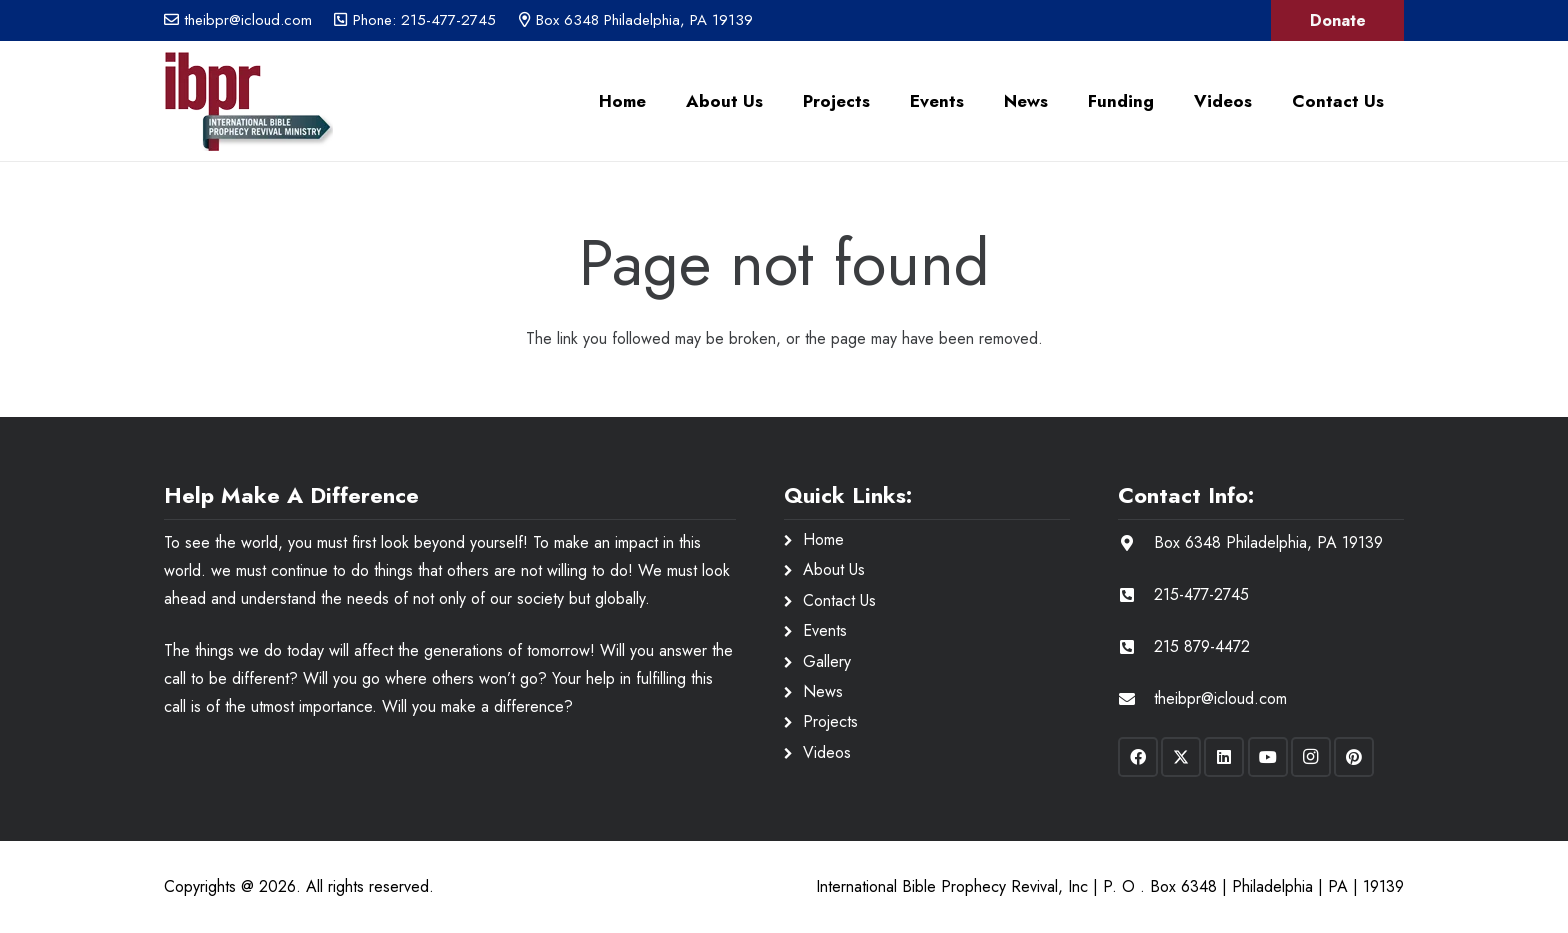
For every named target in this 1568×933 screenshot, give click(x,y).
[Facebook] (1138, 757)
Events (825, 630)
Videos (827, 752)
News (823, 691)
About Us (834, 569)
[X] (1181, 757)
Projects (830, 721)
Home (823, 539)
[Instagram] (1311, 757)
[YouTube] (1268, 757)
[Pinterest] (1354, 757)
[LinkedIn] (1224, 757)
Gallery (827, 661)
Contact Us (839, 600)
